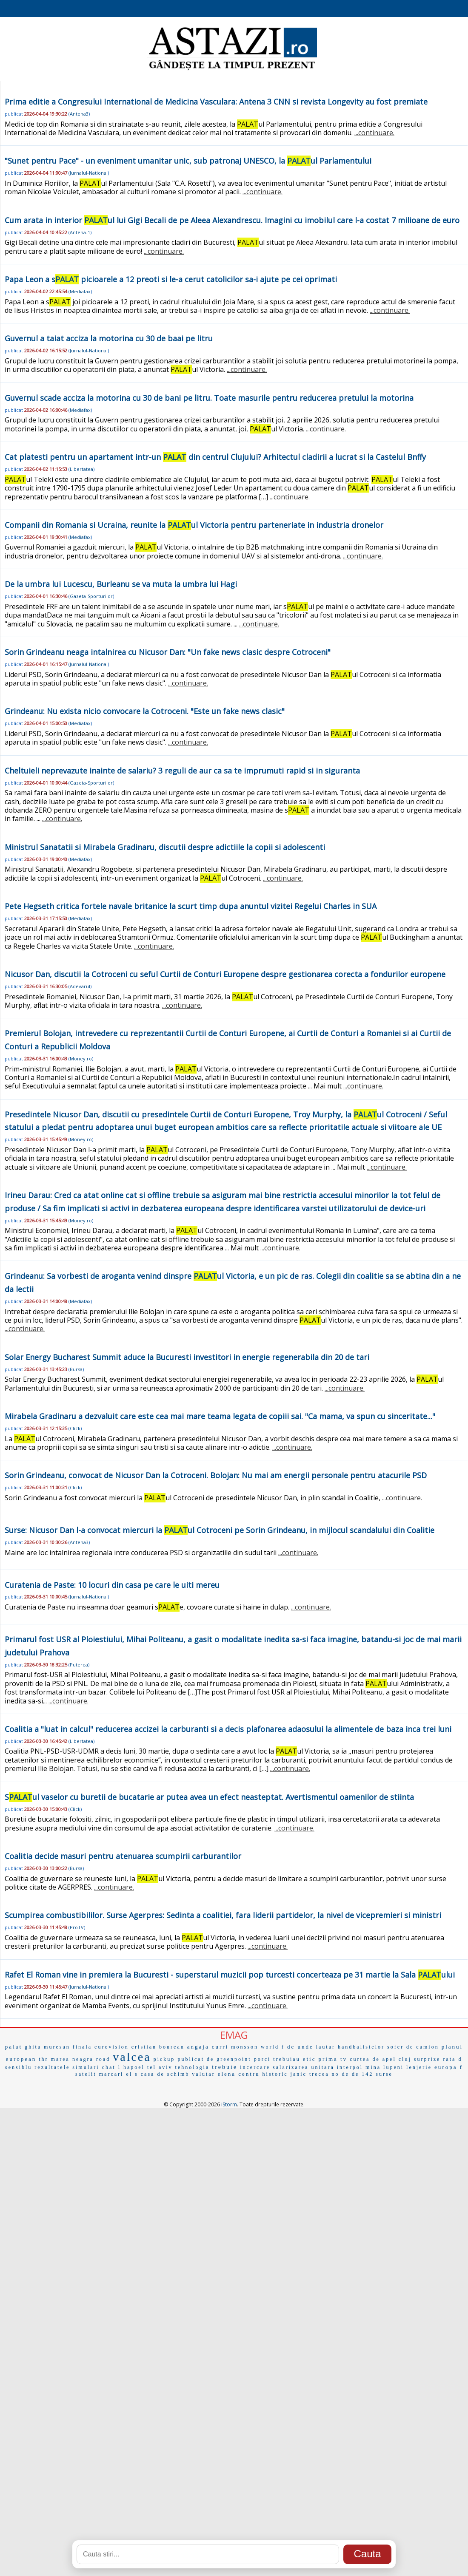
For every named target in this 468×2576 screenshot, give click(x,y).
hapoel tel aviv (148, 2067)
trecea (319, 2074)
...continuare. (374, 132)
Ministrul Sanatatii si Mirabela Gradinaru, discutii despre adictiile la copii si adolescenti (165, 847)
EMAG (234, 2035)
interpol (350, 2067)
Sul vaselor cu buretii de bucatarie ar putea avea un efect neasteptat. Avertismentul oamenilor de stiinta (209, 1797)
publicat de (195, 2059)
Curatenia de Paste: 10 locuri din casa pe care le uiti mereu (112, 1585)
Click (75, 1428)
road (103, 2059)
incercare (255, 2067)
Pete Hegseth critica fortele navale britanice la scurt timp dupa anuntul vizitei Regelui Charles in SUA (191, 906)
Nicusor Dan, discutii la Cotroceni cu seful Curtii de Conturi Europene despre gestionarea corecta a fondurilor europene (225, 974)
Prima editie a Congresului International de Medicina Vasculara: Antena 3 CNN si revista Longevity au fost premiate (216, 101)
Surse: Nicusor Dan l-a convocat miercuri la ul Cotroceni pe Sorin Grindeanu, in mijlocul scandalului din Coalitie (219, 1530)
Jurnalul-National (89, 173)
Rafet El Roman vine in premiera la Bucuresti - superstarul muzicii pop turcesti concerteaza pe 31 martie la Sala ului (230, 1975)
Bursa (76, 1369)
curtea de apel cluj (380, 2059)
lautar (325, 2047)
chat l (111, 2067)
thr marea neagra (66, 2059)
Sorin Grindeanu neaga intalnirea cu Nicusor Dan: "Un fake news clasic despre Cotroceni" (168, 652)
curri (220, 2046)
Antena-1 (80, 232)
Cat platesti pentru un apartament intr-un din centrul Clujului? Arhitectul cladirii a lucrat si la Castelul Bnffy (215, 457)
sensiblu (18, 2067)
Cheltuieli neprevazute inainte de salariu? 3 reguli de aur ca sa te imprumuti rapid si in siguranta (182, 770)
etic (309, 2059)
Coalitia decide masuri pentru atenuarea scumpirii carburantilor (123, 1856)
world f (273, 2047)
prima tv (332, 2059)
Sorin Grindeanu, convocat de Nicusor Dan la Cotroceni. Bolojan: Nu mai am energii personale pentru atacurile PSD (216, 1475)
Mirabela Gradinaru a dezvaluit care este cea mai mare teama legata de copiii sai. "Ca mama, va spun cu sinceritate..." (220, 1416)
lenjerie (419, 2067)
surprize (427, 2059)
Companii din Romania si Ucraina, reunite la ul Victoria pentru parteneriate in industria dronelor (194, 525)
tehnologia (192, 2067)
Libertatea (81, 469)
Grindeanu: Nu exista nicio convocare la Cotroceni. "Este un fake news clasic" (145, 711)
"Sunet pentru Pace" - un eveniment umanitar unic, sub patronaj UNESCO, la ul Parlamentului (188, 161)
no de (340, 2074)
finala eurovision (101, 2047)
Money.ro (81, 1058)
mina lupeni (384, 2067)
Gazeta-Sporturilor (91, 596)
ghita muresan (47, 2047)
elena (227, 2074)
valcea (132, 2056)
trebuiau (286, 2059)
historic (275, 2074)
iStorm (229, 2104)
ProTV (77, 1927)
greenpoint (234, 2059)
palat (13, 2046)
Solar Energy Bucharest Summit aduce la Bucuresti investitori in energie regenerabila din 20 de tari (187, 1357)
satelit (86, 2074)
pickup (164, 2059)
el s (132, 2074)
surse (384, 2074)
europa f (448, 2067)
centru (249, 2074)
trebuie (224, 2067)
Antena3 (79, 114)
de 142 (362, 2074)
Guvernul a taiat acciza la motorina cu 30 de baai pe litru (109, 338)
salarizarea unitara (303, 2067)
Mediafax (80, 291)
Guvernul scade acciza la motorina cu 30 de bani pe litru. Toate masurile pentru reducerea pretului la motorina (209, 398)
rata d (452, 2059)
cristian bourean (158, 2047)
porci (262, 2059)
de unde (300, 2046)
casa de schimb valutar (178, 2074)
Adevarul (80, 986)
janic (299, 2074)
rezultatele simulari (66, 2067)
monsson (244, 2047)
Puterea (79, 1664)
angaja (198, 2046)
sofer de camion (413, 2047)
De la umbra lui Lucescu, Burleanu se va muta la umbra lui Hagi (121, 584)
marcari (111, 2074)
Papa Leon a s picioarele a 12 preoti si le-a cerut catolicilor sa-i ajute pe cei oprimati (171, 279)
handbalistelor (361, 2047)
